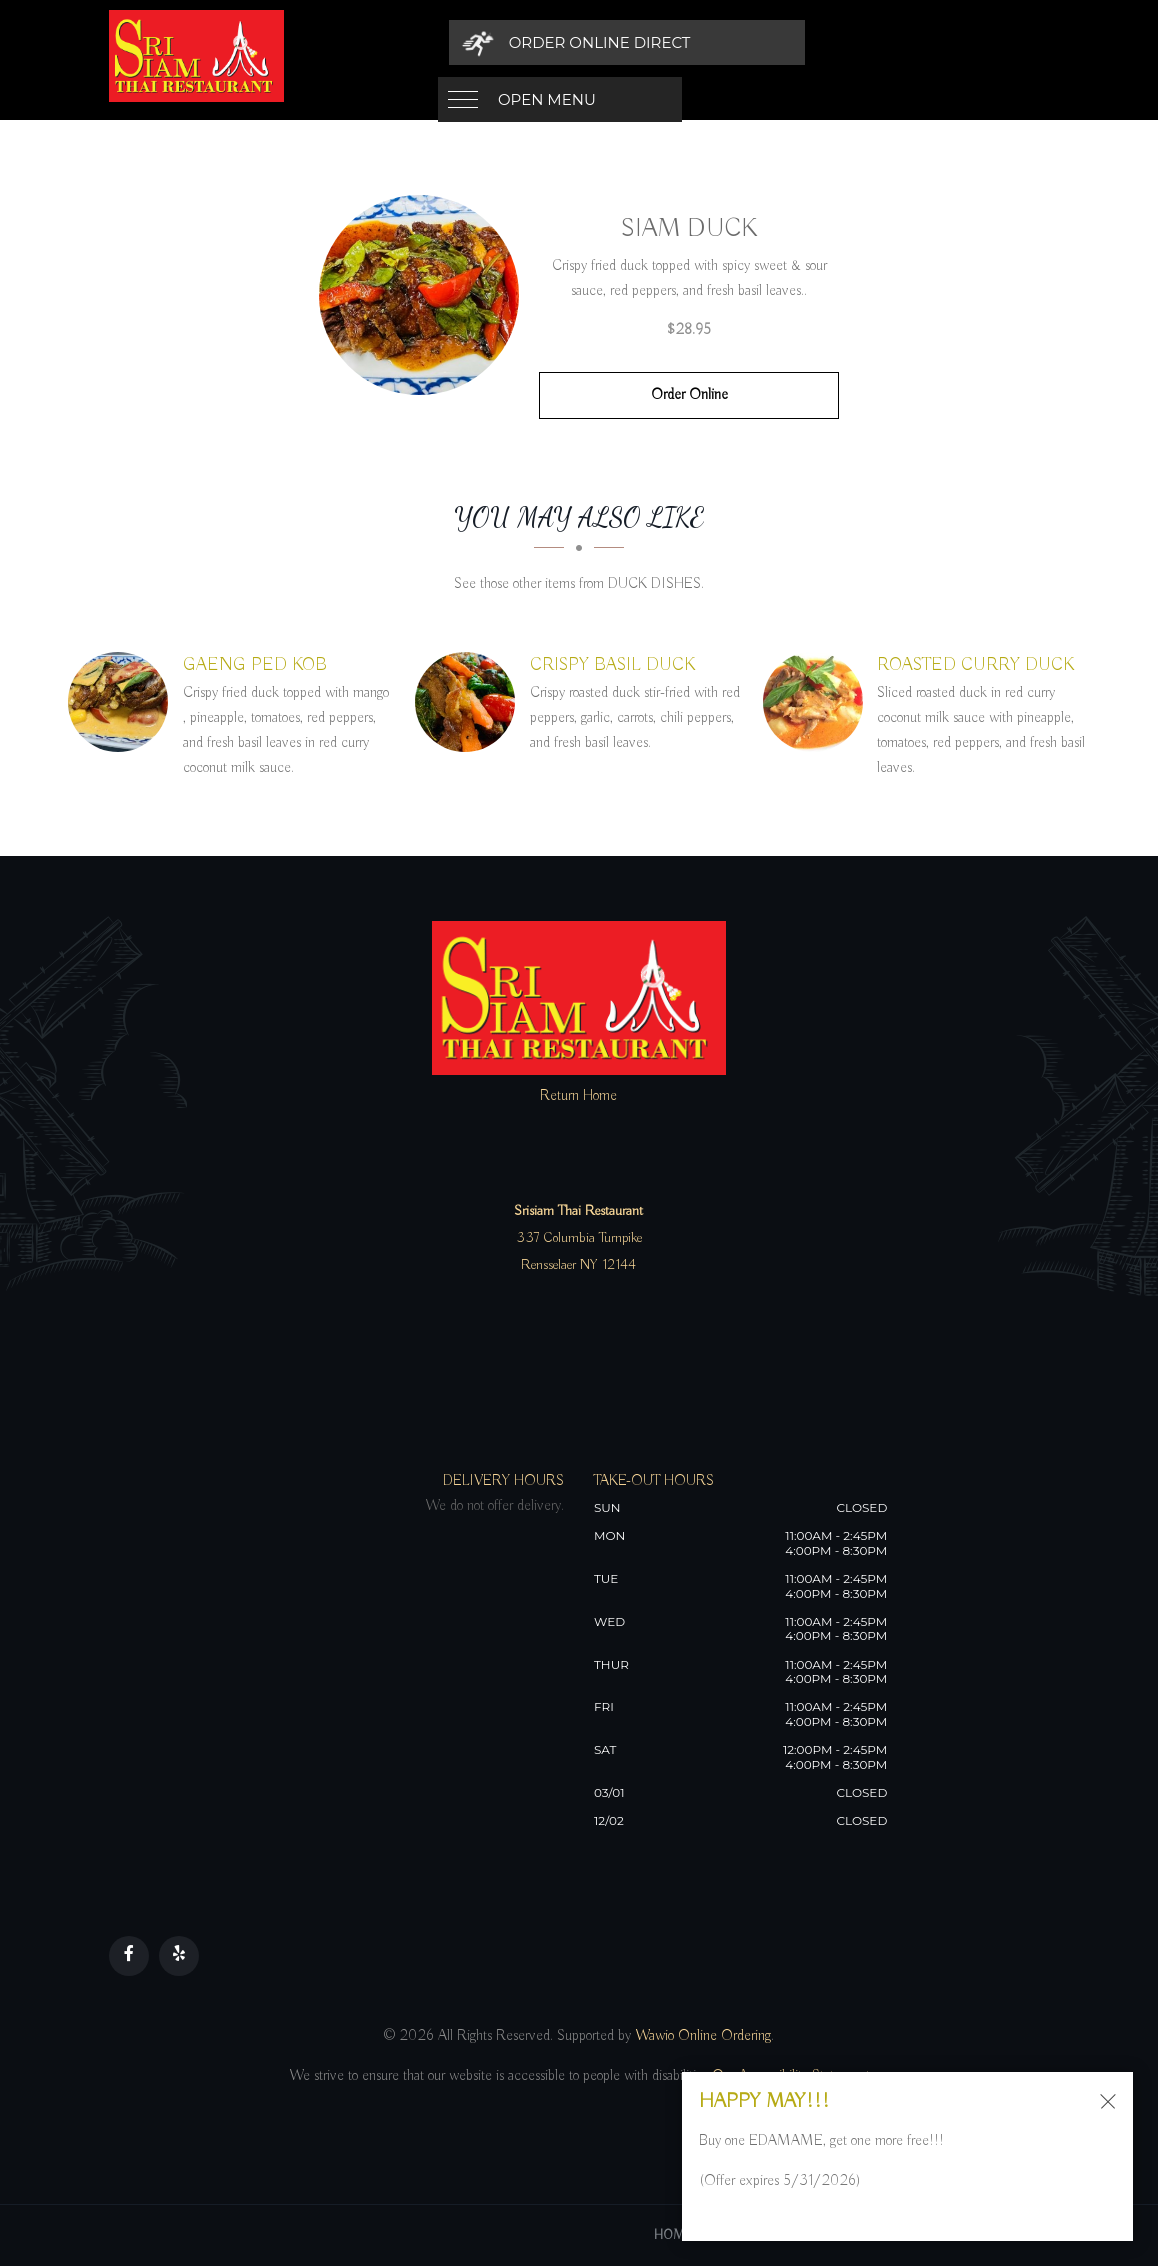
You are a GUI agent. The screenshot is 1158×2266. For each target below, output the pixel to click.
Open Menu (547, 42)
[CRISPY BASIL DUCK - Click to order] (470, 702)
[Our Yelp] (179, 1956)
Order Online (689, 395)
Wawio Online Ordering (703, 2036)
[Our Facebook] (129, 1956)
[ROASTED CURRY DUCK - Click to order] (818, 702)
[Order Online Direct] (824, 42)
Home (673, 2235)
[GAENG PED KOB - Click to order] (123, 702)
